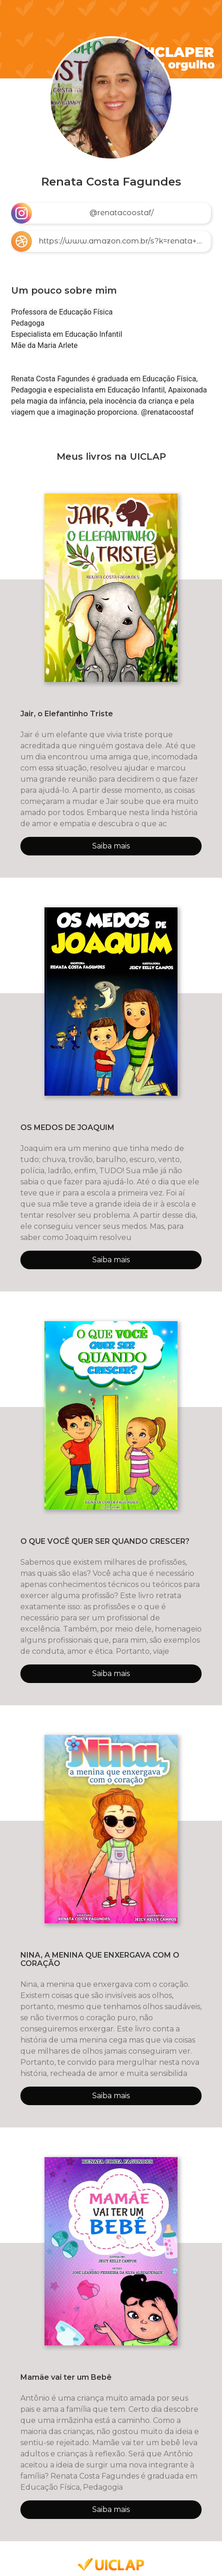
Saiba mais (111, 846)
